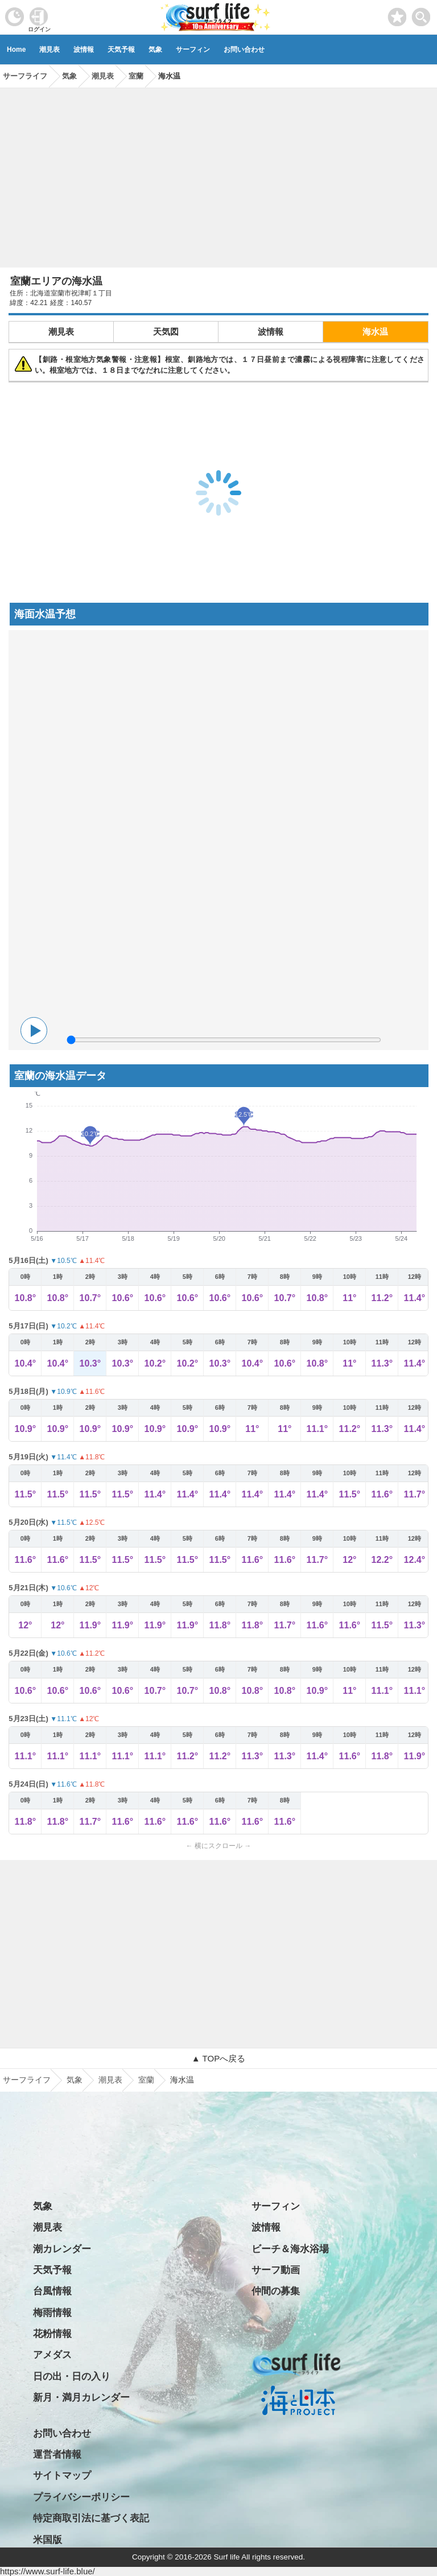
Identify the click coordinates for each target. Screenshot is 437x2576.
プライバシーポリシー (81, 2497)
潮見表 (49, 50)
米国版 (47, 2539)
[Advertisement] (218, 173)
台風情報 (52, 2291)
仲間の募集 (276, 2291)
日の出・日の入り (71, 2376)
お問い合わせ (244, 50)
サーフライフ (27, 2079)
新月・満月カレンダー (81, 2397)
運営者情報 (57, 2454)
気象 (155, 50)
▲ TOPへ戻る (218, 2058)
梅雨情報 (52, 2312)
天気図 (166, 331)
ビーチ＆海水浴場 (290, 2249)
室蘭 (146, 2079)
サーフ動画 (276, 2270)
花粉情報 (52, 2333)
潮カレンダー (62, 2249)
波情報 (83, 50)
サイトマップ (62, 2475)
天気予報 (121, 50)
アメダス (52, 2354)
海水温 (375, 331)
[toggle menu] (421, 14)
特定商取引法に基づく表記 (91, 2518)
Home (16, 50)
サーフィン (193, 50)
